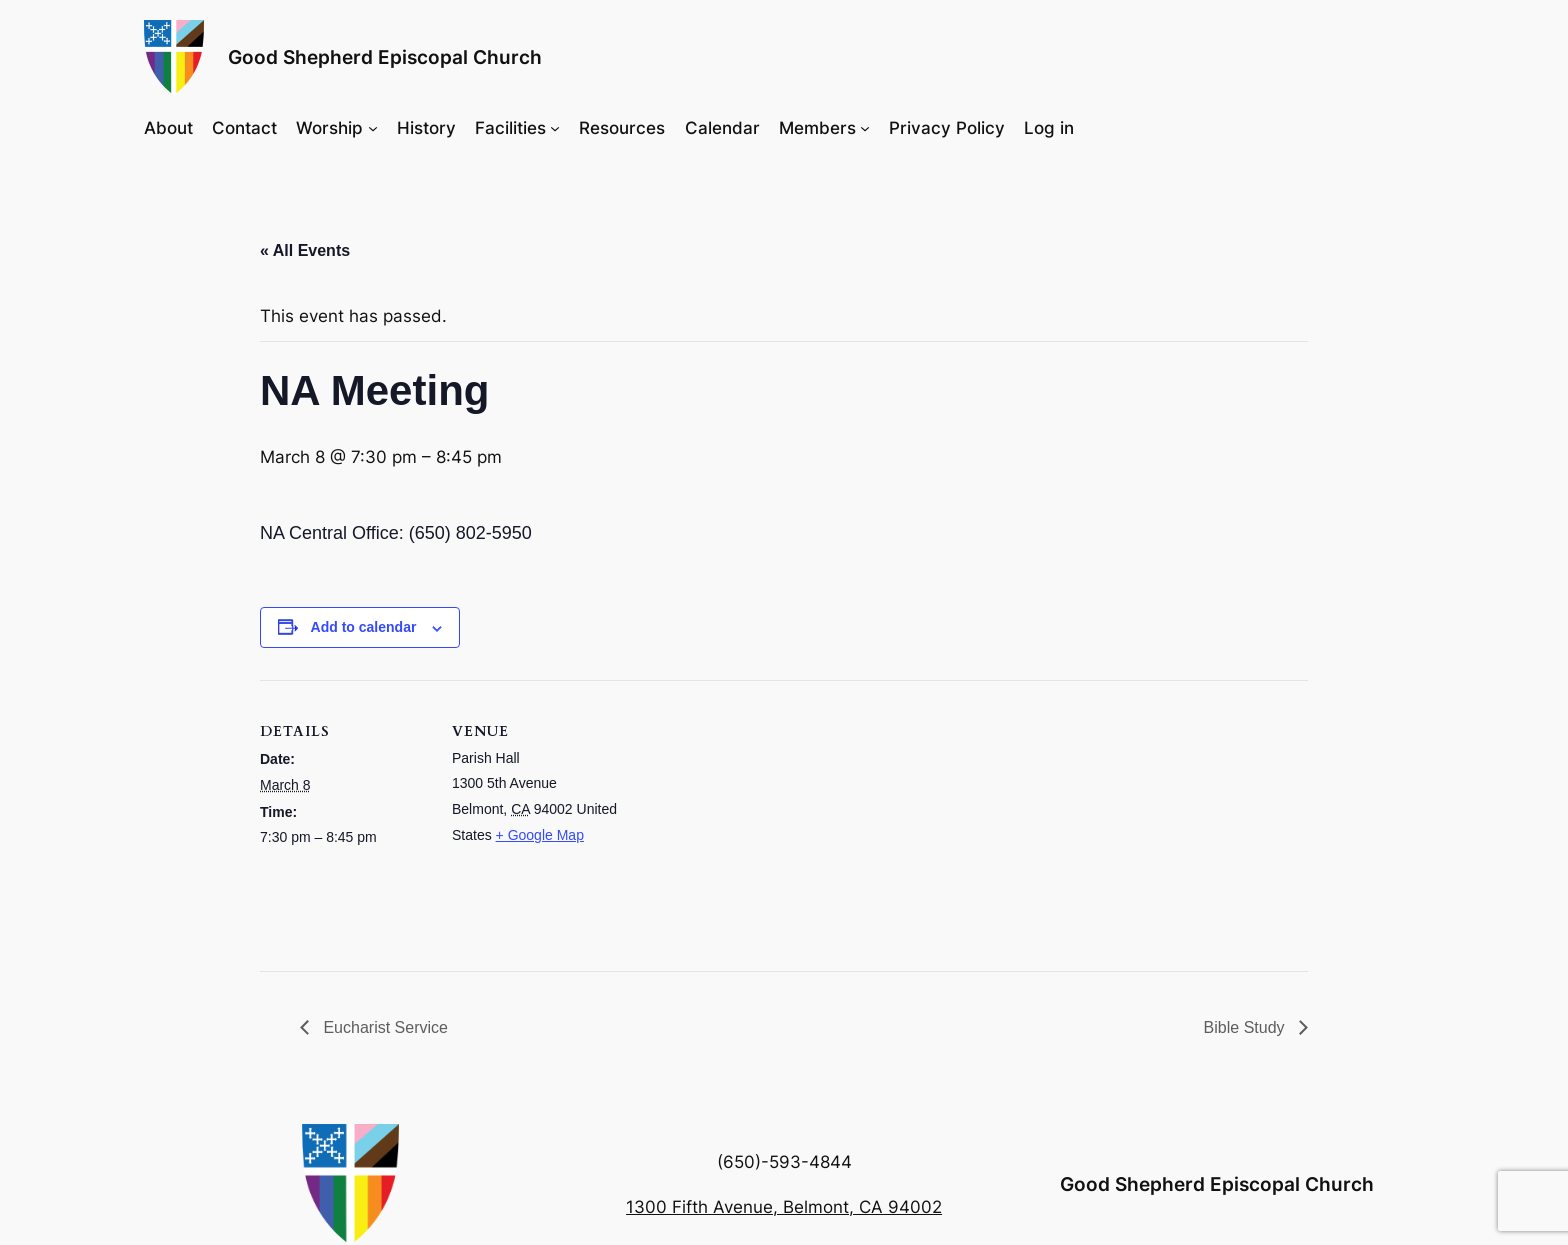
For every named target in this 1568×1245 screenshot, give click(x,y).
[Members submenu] (865, 127)
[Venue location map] (749, 818)
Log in (1049, 128)
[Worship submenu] (373, 127)
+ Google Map (540, 835)
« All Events (305, 250)
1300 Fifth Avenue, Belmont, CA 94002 (784, 1207)
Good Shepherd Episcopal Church (385, 57)
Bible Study (1246, 1027)
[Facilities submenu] (555, 127)
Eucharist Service (383, 1027)
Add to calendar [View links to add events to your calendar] (364, 627)
